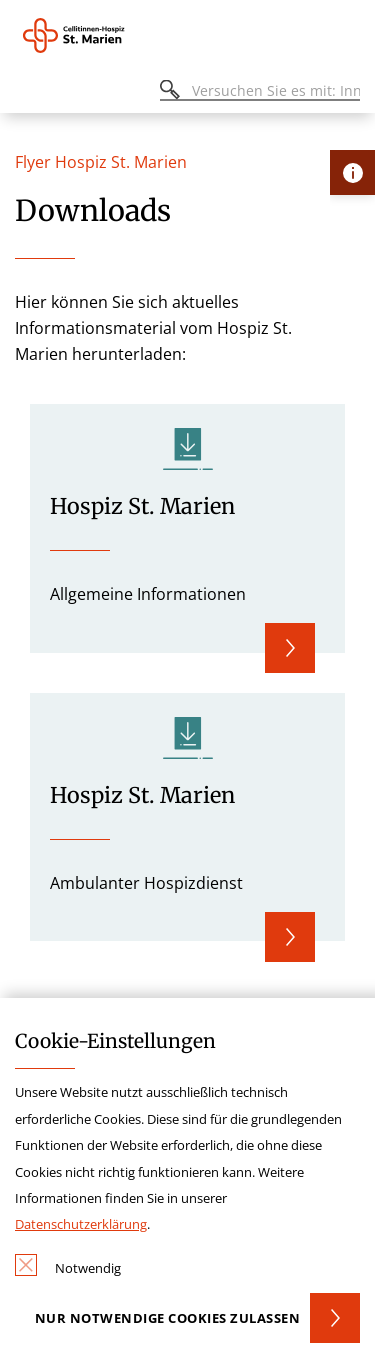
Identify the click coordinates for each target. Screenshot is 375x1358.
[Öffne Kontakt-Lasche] (352, 172)
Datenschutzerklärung (81, 1224)
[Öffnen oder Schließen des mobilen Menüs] (26, 93)
